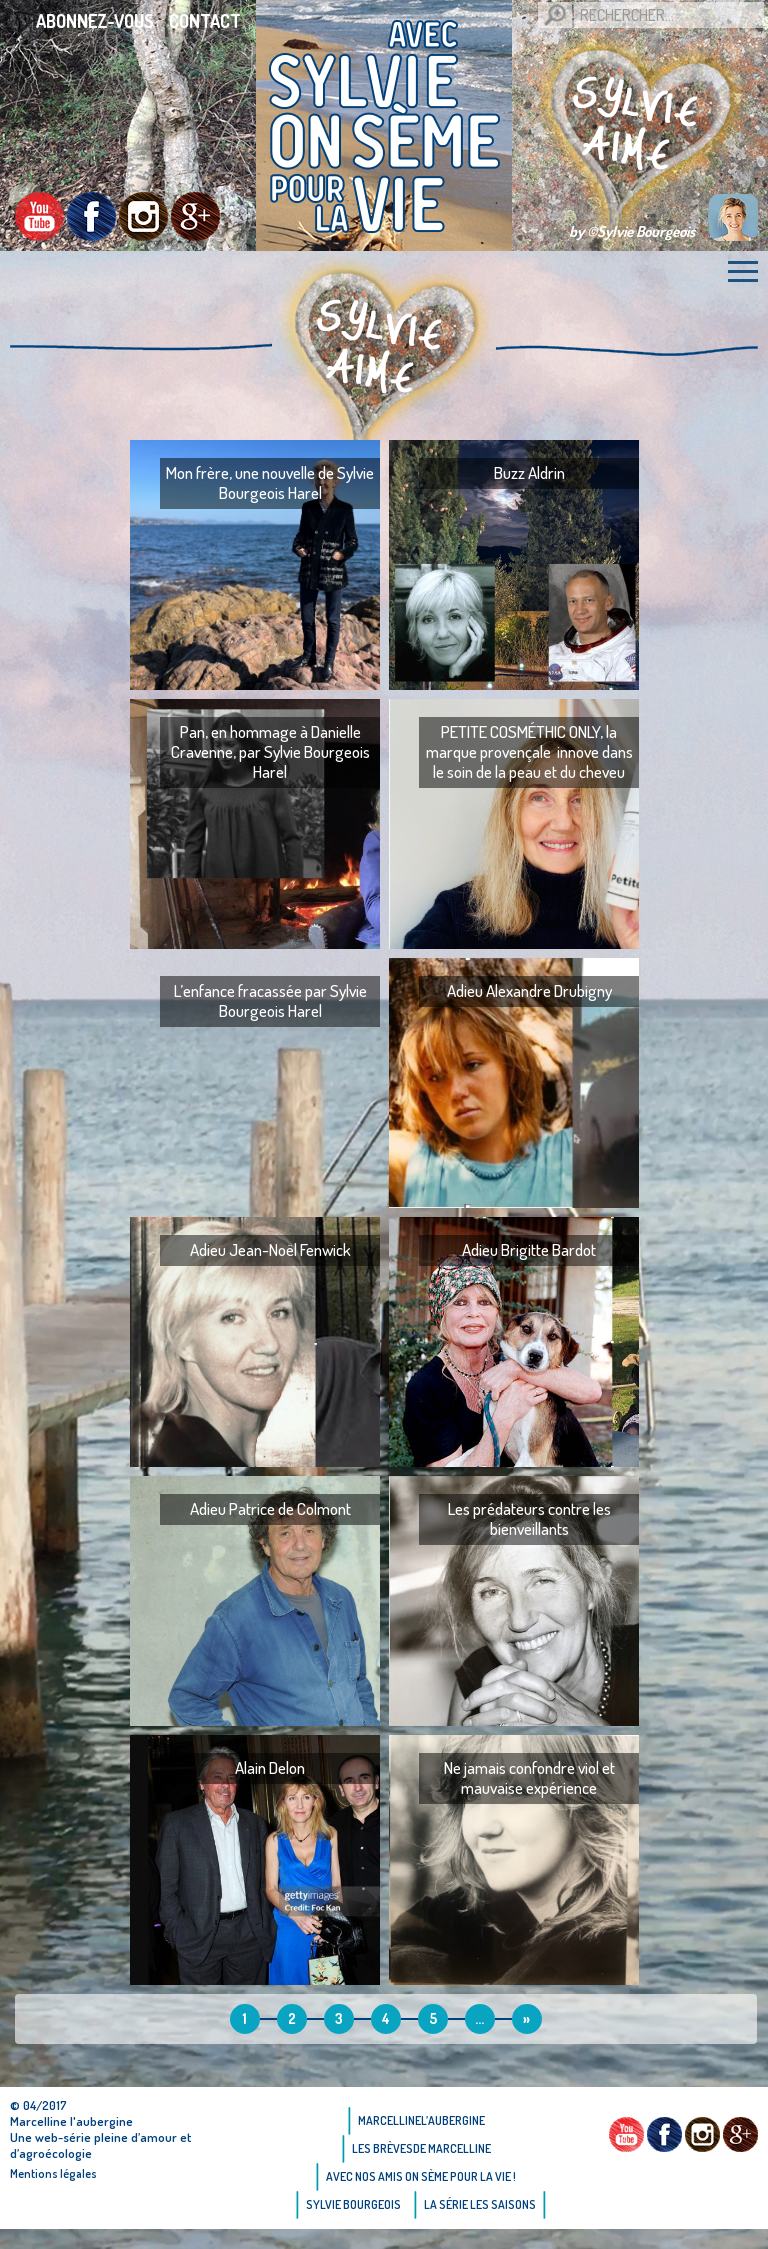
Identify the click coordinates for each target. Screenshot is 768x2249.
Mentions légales (53, 2173)
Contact (205, 21)
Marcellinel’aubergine (421, 2120)
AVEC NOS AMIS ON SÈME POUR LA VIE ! (421, 2176)
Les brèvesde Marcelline (421, 2148)
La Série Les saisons (480, 2204)
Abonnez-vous (95, 21)
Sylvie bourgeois (353, 2204)
